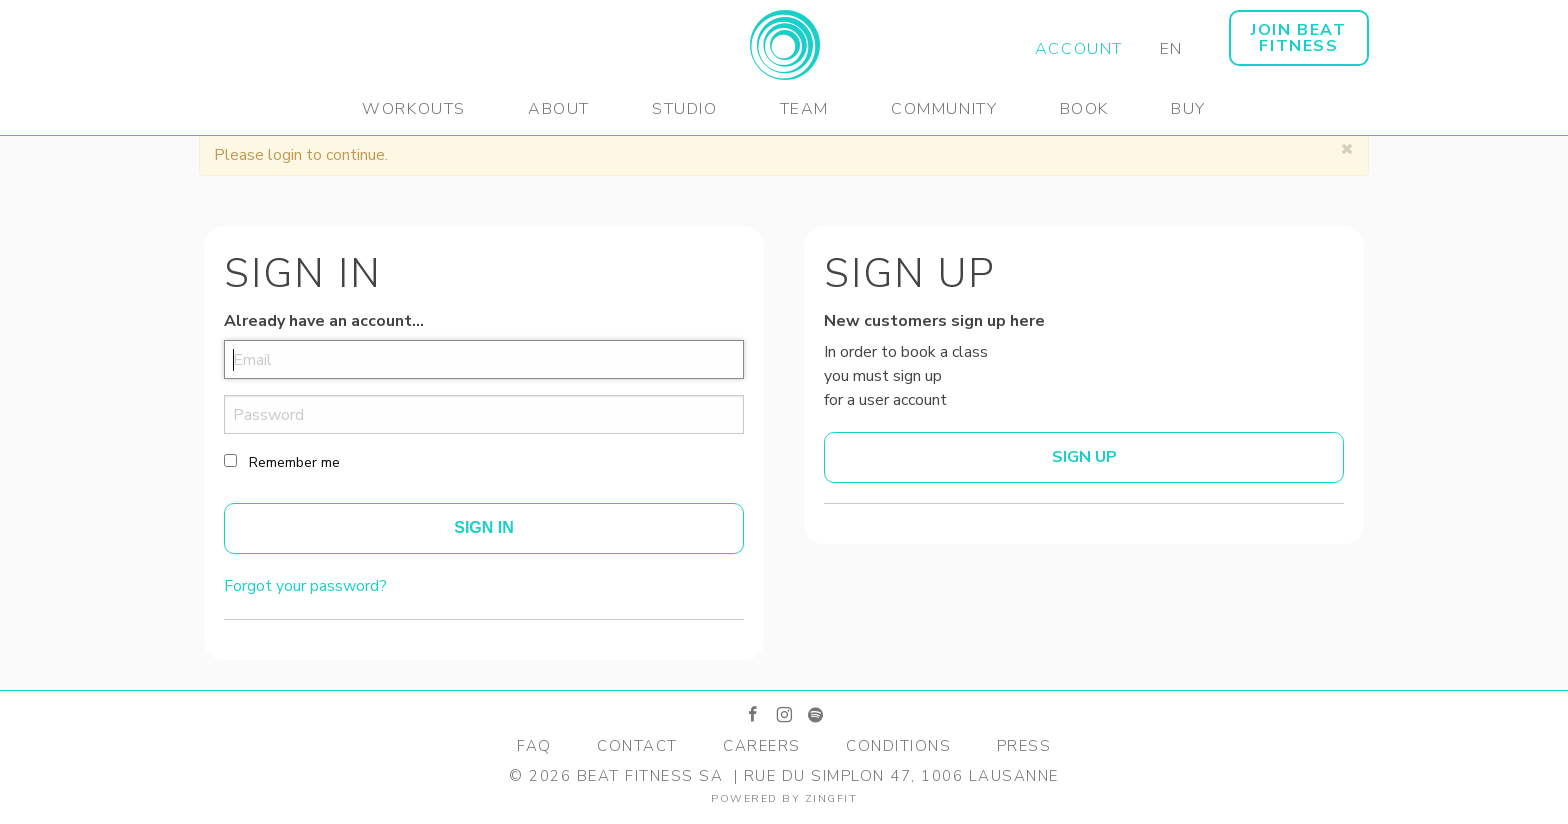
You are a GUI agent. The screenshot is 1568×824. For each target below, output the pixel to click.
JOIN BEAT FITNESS (1298, 38)
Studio (685, 109)
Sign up (1084, 457)
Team (804, 109)
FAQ (534, 746)
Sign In (484, 527)
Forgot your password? (305, 586)
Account (1079, 49)
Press (1024, 746)
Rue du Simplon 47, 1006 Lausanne (901, 776)
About (559, 109)
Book (1084, 109)
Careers (762, 746)
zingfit (831, 798)
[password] (484, 414)
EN (1171, 49)
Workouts (414, 109)
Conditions (898, 746)
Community (944, 109)
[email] (484, 359)
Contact (637, 746)
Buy (1188, 109)
